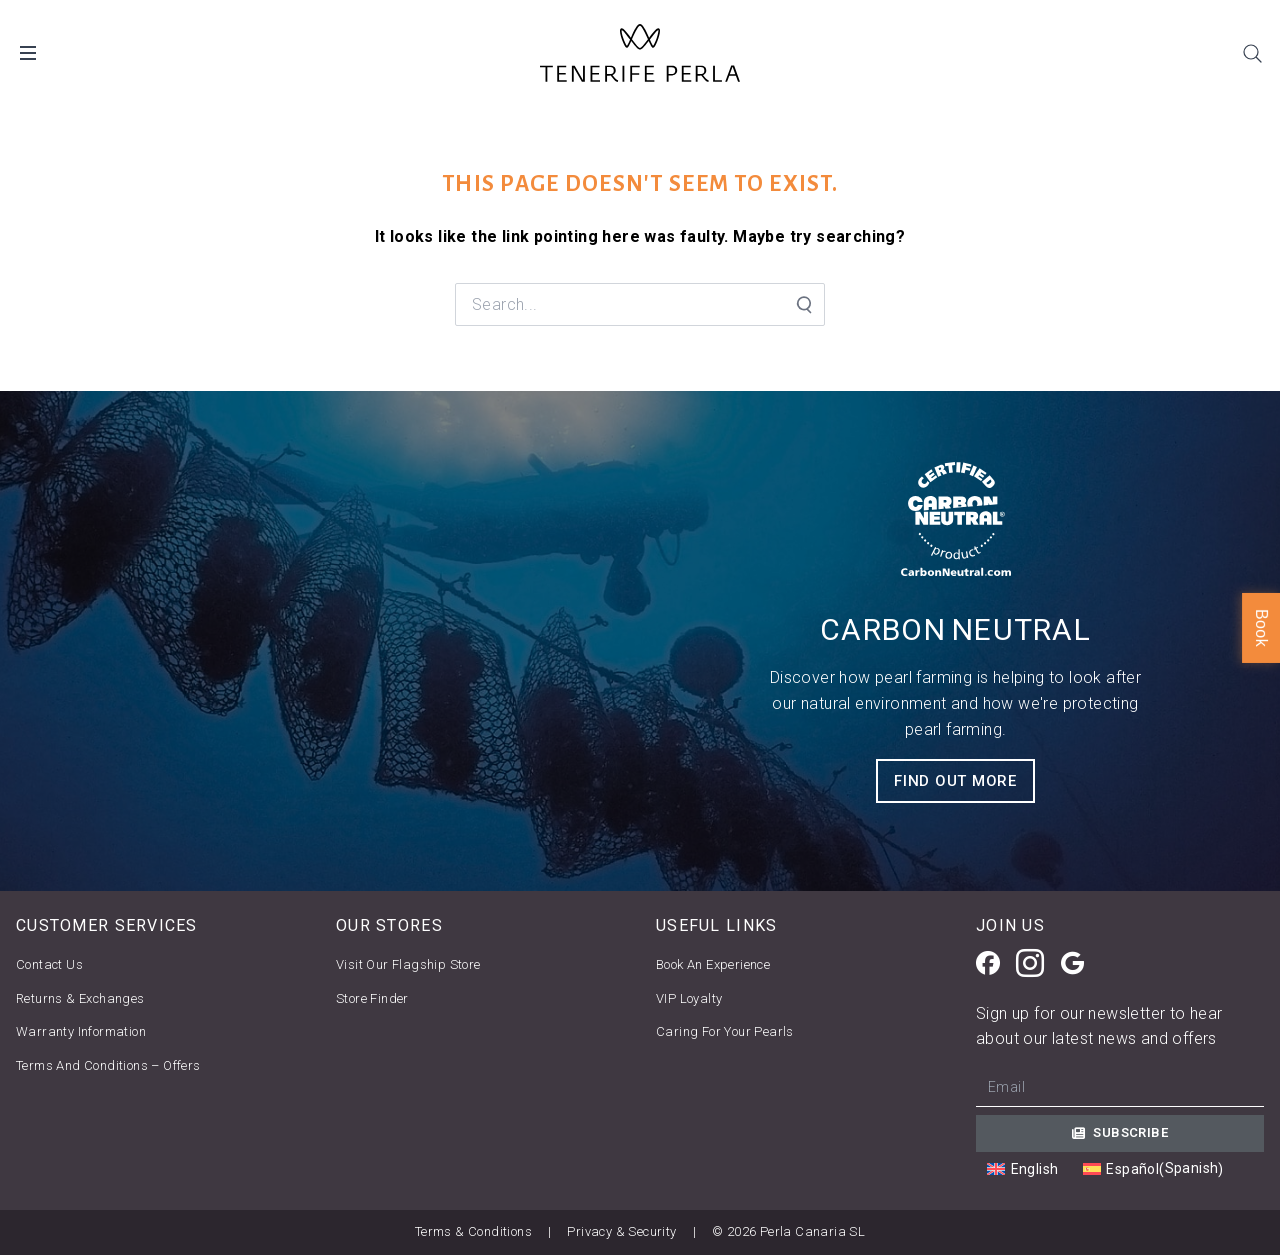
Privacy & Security (621, 1231)
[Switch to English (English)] (1022, 1169)
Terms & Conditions (473, 1231)
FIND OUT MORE (955, 781)
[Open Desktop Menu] (28, 53)
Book (1261, 627)
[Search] (1252, 53)
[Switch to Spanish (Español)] (1153, 1169)
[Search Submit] (803, 305)
